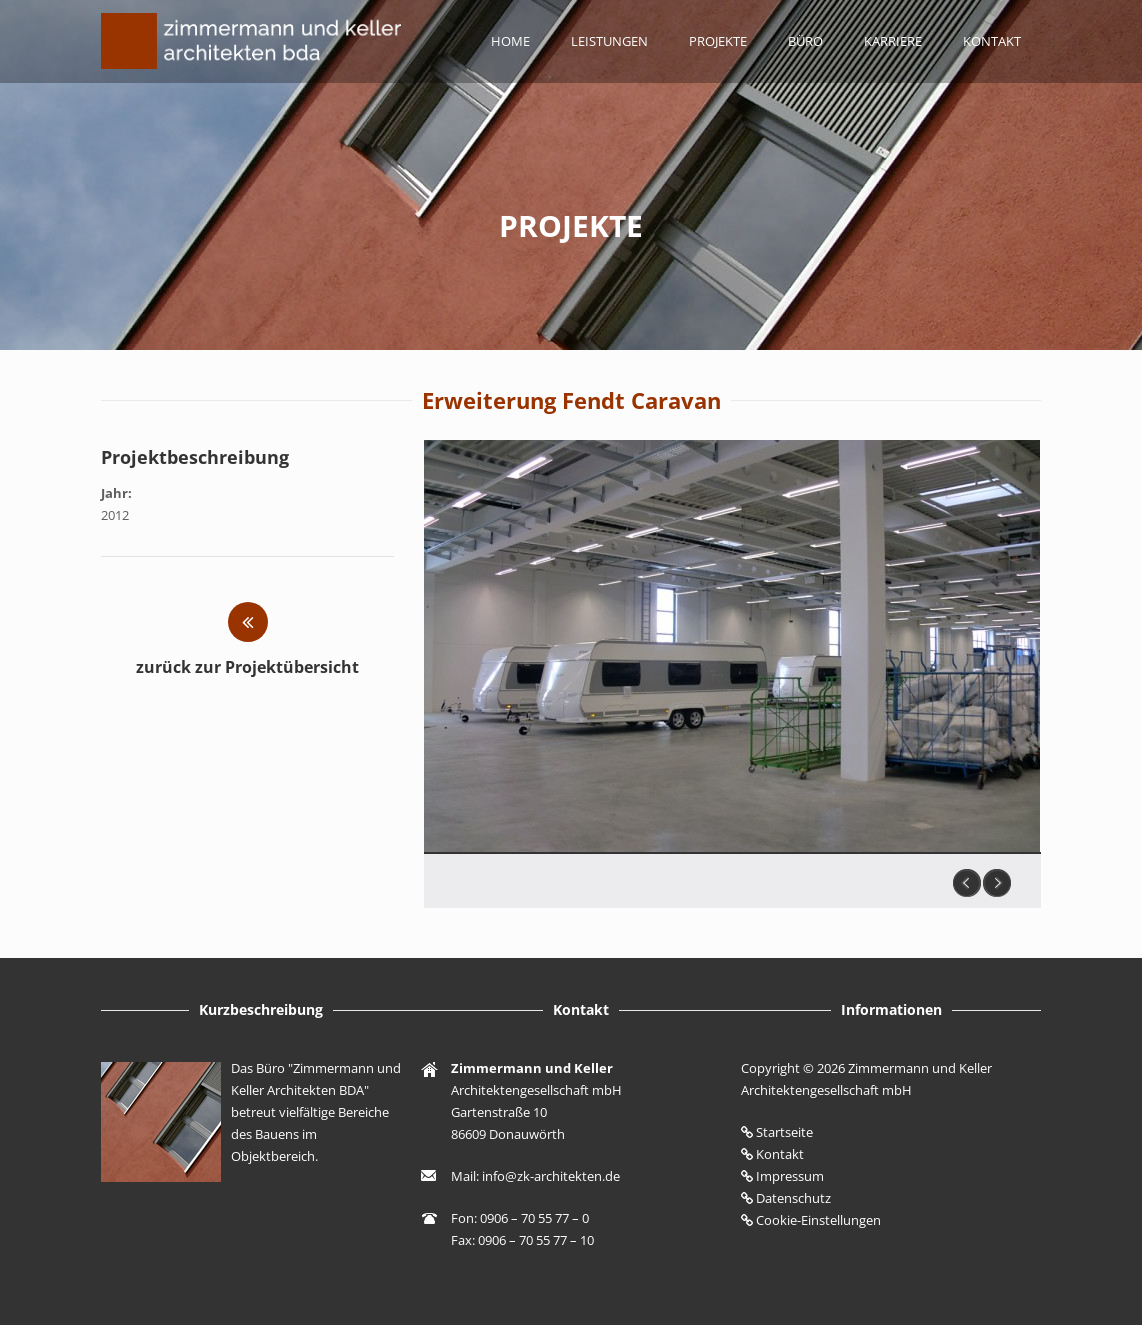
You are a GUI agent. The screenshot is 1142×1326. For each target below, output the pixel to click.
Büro (805, 41)
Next (997, 883)
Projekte (718, 41)
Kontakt (992, 41)
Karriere (893, 41)
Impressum (790, 1176)
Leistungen (609, 41)
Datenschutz (793, 1198)
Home (510, 41)
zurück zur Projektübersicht (247, 667)
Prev (967, 883)
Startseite (784, 1132)
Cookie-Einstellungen (818, 1220)
